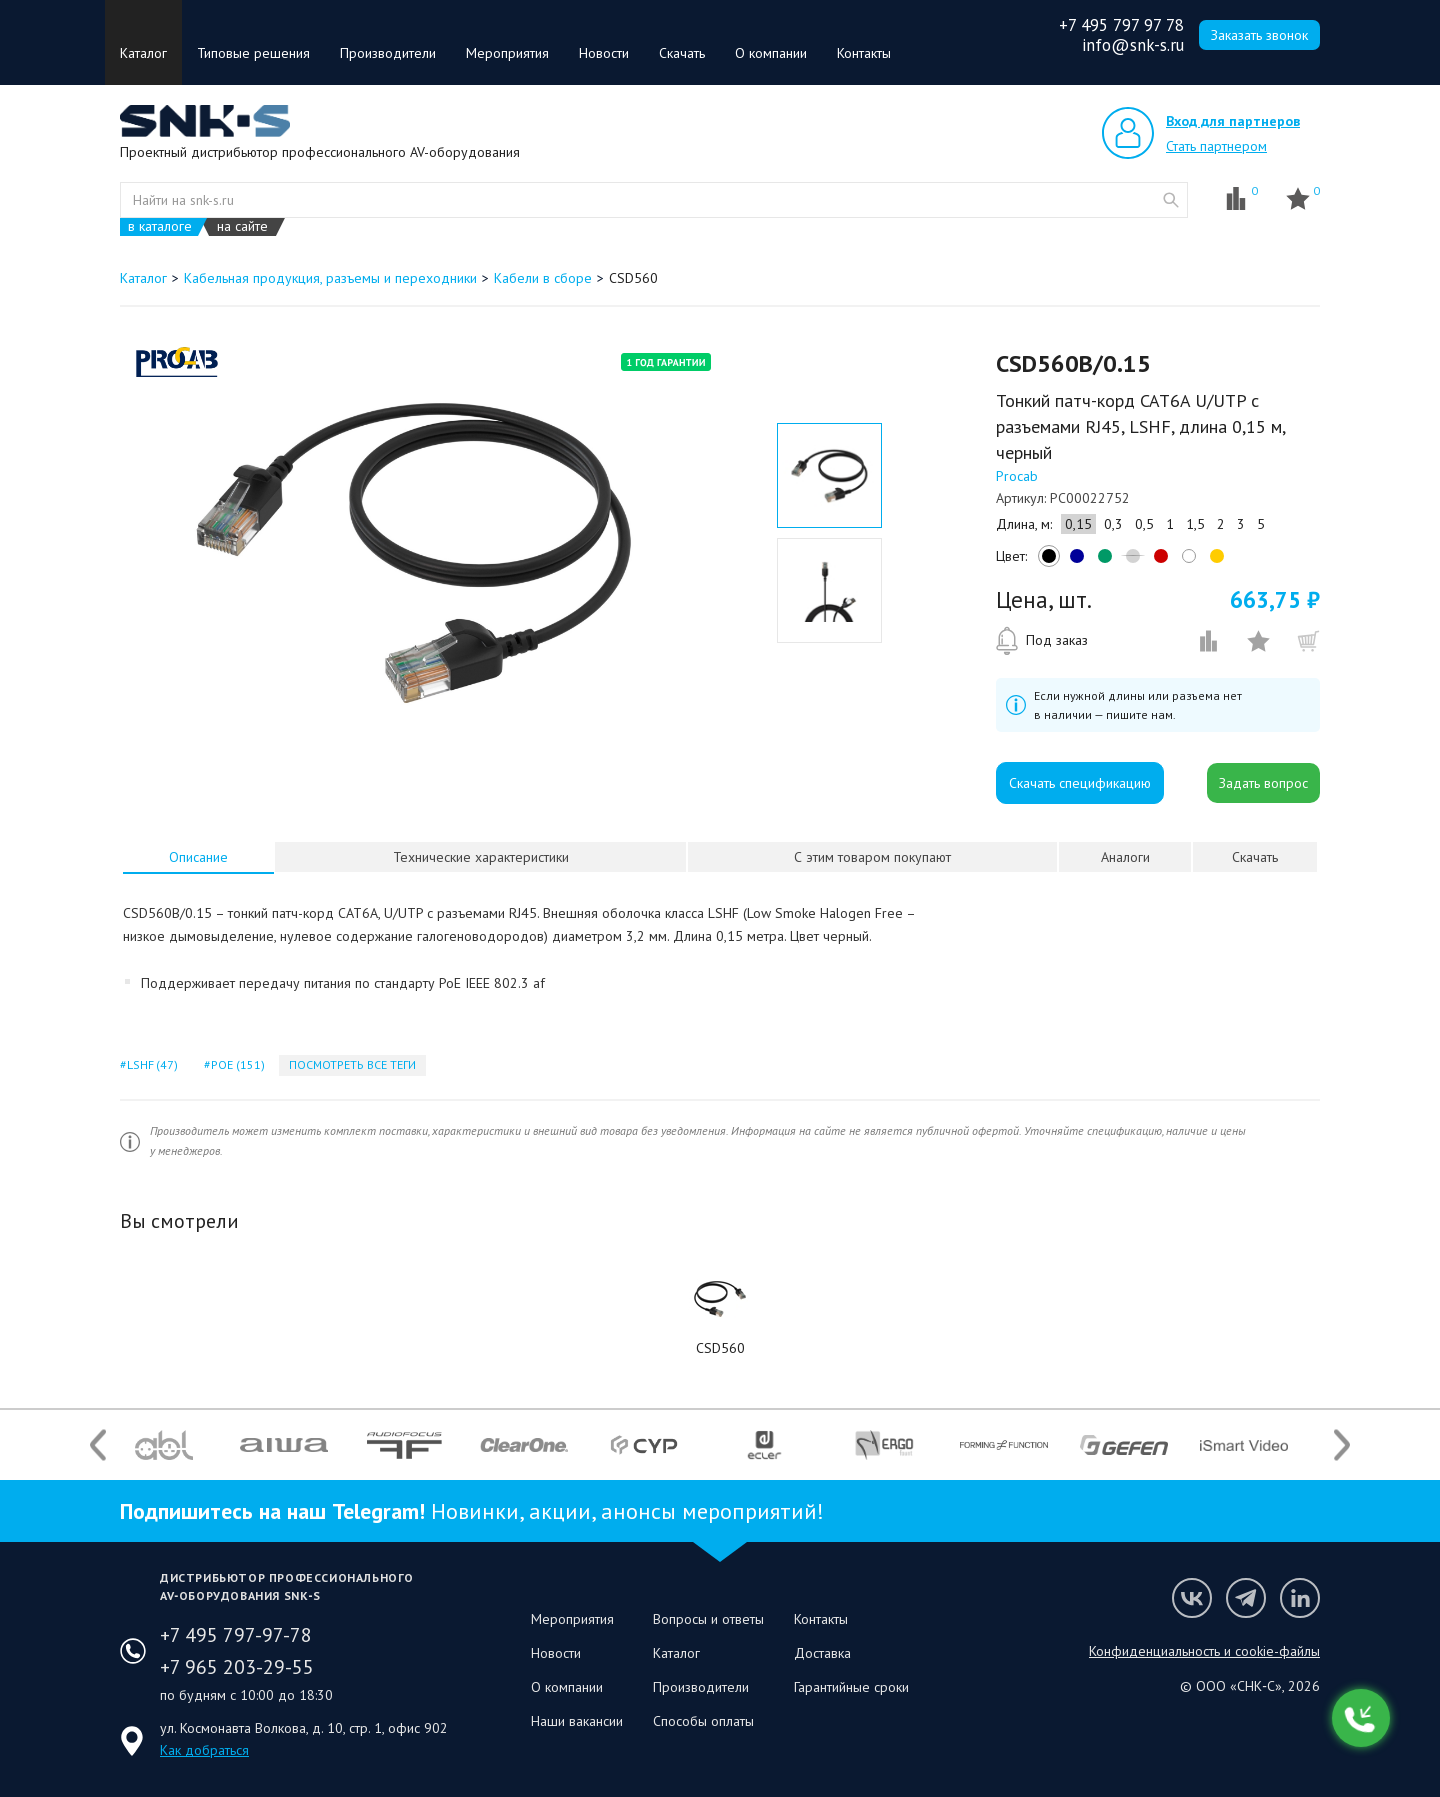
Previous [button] (98, 1445)
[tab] (198, 857)
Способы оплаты (703, 1721)
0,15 (1078, 524)
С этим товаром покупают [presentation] (872, 857)
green (1102, 561)
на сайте (242, 226)
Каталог (143, 53)
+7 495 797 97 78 (1121, 25)
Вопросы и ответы (708, 1619)
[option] (413, 553)
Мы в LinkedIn (1300, 1598)
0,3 (1113, 524)
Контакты (864, 53)
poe (236, 1064)
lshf (151, 1064)
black (1046, 561)
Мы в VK (1192, 1598)
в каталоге (160, 226)
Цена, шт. (1044, 600)
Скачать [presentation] (1255, 857)
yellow (1214, 561)
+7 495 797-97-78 (236, 1635)
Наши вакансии (577, 1721)
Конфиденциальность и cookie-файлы (1204, 1651)
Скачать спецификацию (1080, 783)
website (1171, 200)
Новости (604, 53)
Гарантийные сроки (851, 1687)
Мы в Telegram (1246, 1598)
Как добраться (204, 1750)
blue (1074, 561)
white (1186, 561)
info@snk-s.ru (1133, 45)
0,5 (1144, 524)
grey (1130, 561)
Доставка (822, 1653)
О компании (771, 53)
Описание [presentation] (198, 857)
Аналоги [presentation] (1125, 857)
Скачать (682, 53)
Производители (388, 53)
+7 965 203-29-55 (237, 1667)
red (1158, 561)
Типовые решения (253, 53)
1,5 (1195, 524)
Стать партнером (1216, 146)
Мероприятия (507, 53)
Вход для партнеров (1233, 121)
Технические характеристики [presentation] (481, 857)
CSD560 (720, 1348)
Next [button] (1342, 1445)
